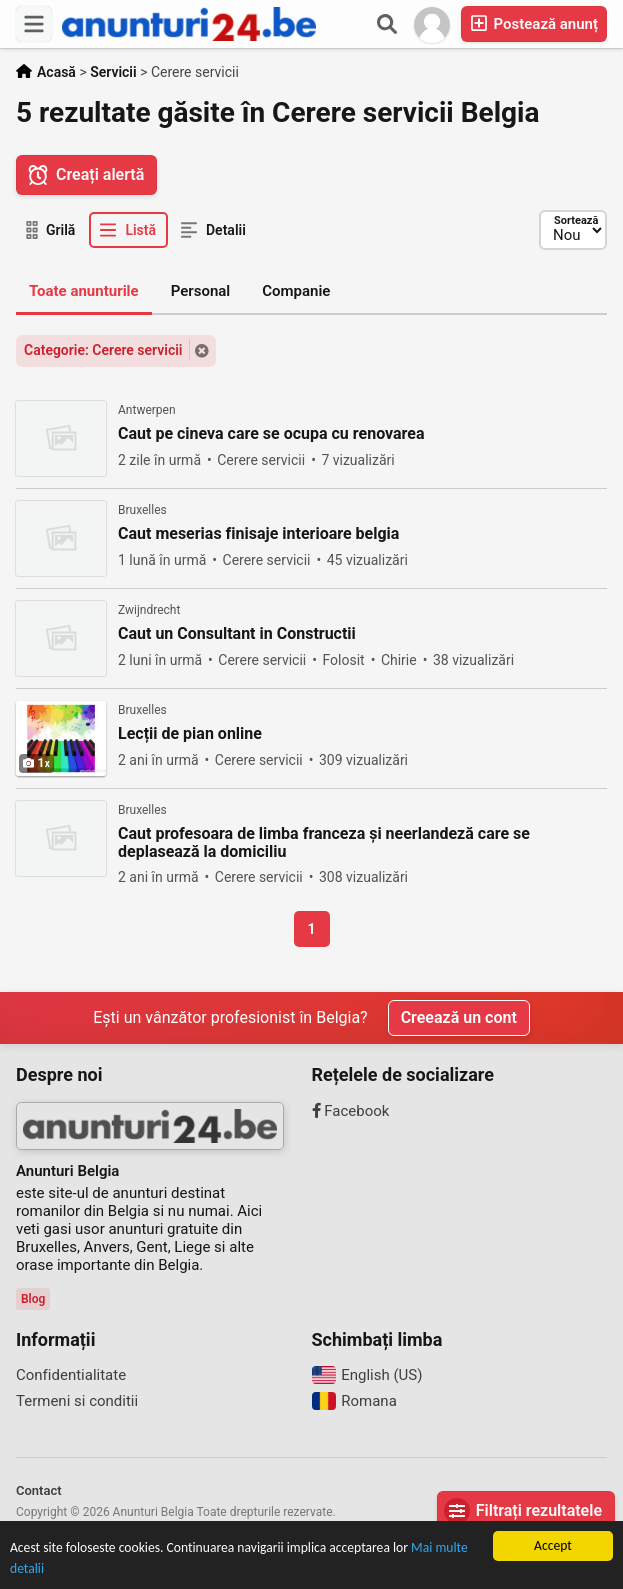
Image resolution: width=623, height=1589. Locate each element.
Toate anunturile (84, 291)
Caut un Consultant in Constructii (237, 634)
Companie (296, 291)
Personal (201, 291)
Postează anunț (534, 23)
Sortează (576, 220)
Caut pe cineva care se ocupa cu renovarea (271, 434)
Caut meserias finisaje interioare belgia (258, 534)
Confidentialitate (71, 1375)
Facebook (351, 1111)
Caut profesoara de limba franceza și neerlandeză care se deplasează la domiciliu (324, 843)
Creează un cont (459, 1017)
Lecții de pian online (190, 734)
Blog (33, 1299)
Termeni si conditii (77, 1401)
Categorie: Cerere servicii (103, 350)
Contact (39, 1490)
